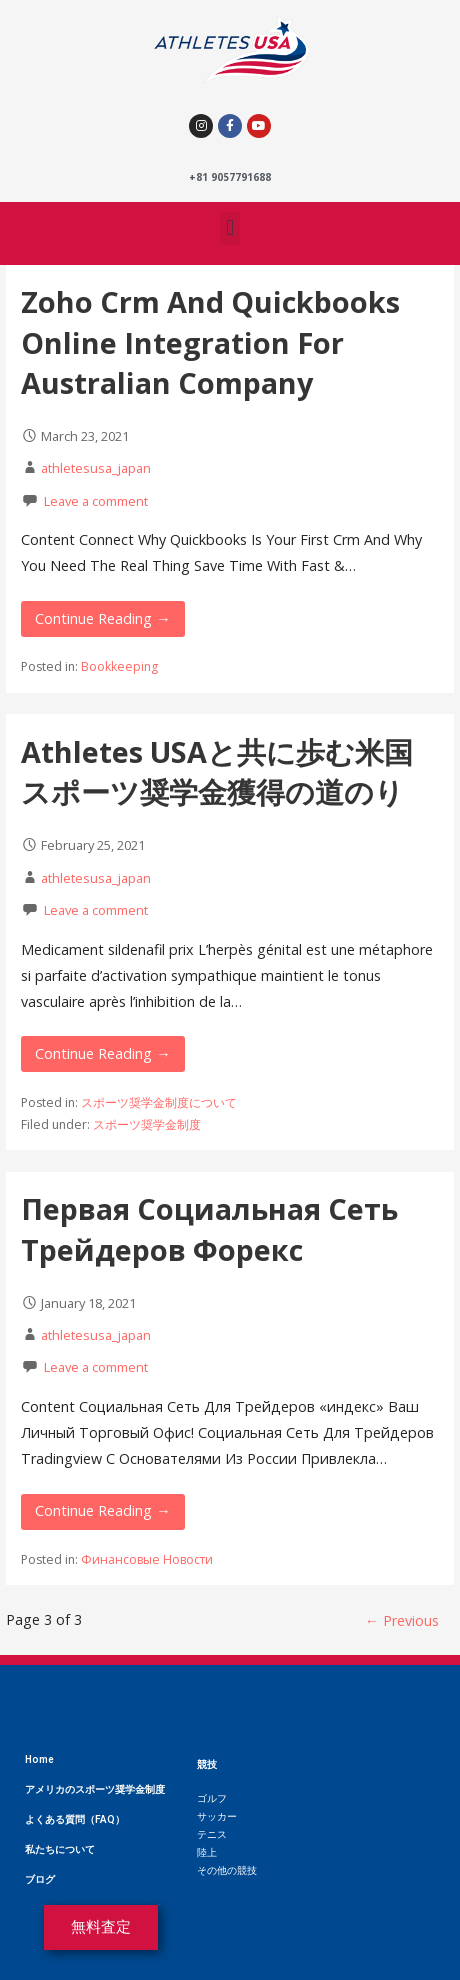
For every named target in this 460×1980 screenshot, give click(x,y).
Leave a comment (96, 501)
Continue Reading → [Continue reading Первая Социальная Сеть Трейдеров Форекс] (102, 1510)
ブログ (40, 1879)
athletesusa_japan (96, 468)
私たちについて (60, 1849)
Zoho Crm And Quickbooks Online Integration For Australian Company (210, 342)
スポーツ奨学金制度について (159, 1102)
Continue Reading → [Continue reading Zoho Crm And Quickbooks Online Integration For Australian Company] (102, 618)
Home (39, 1759)
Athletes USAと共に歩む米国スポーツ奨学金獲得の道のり (217, 771)
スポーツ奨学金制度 (147, 1124)
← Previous (402, 1620)
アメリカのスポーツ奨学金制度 (95, 1789)
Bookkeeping (119, 666)
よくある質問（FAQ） (75, 1819)
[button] (229, 228)
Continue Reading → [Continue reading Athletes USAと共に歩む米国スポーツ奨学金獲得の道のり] (102, 1053)
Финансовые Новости (147, 1559)
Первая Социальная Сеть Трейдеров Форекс (209, 1228)
